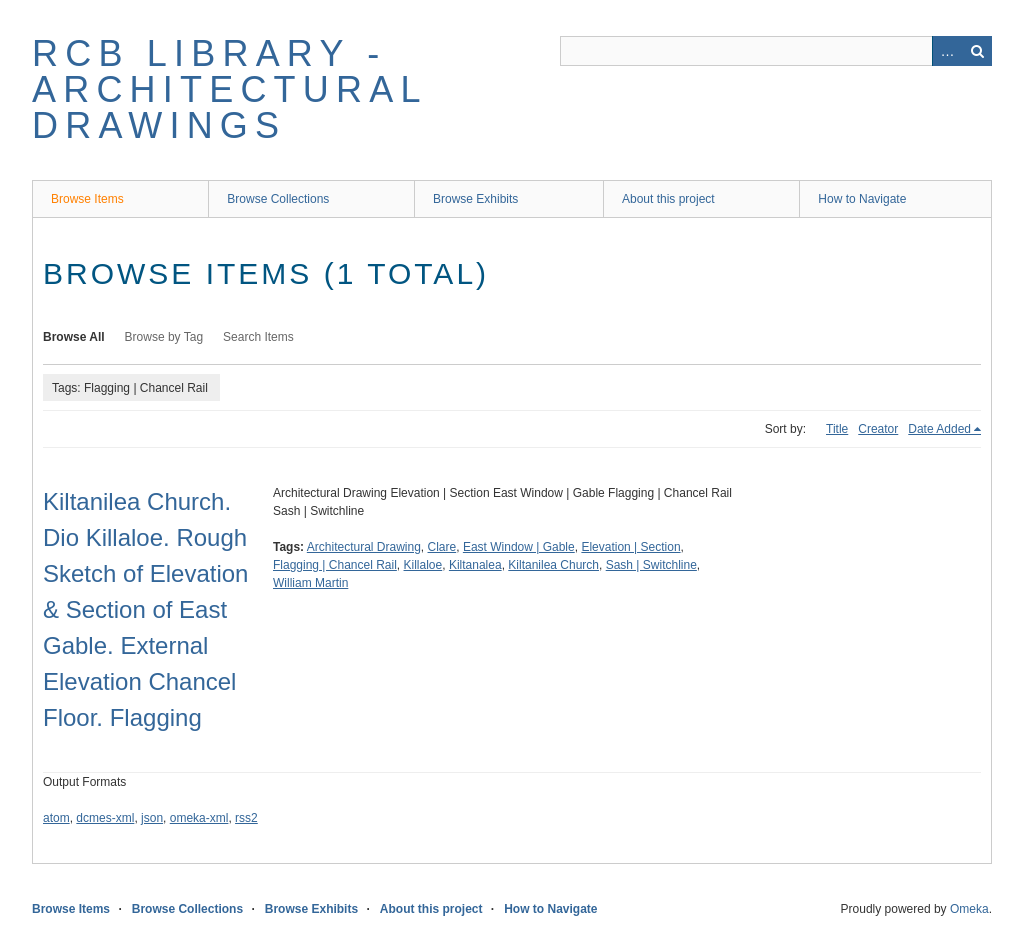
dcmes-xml (105, 818)
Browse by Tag (164, 337)
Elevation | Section (630, 547)
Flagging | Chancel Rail (335, 565)
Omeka (969, 909)
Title (837, 429)
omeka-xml (199, 818)
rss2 (246, 818)
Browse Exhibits (475, 199)
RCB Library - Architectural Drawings (229, 89)
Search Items (258, 337)
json (152, 818)
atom (56, 818)
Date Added (939, 429)
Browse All (74, 337)
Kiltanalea (475, 565)
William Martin (310, 583)
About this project (668, 199)
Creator (878, 429)
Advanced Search (947, 51)
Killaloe (423, 565)
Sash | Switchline (651, 565)
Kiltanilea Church (553, 565)
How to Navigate (862, 199)
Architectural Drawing (364, 547)
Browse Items (87, 199)
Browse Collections (278, 199)
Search (977, 51)
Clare (442, 547)
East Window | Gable (519, 547)
